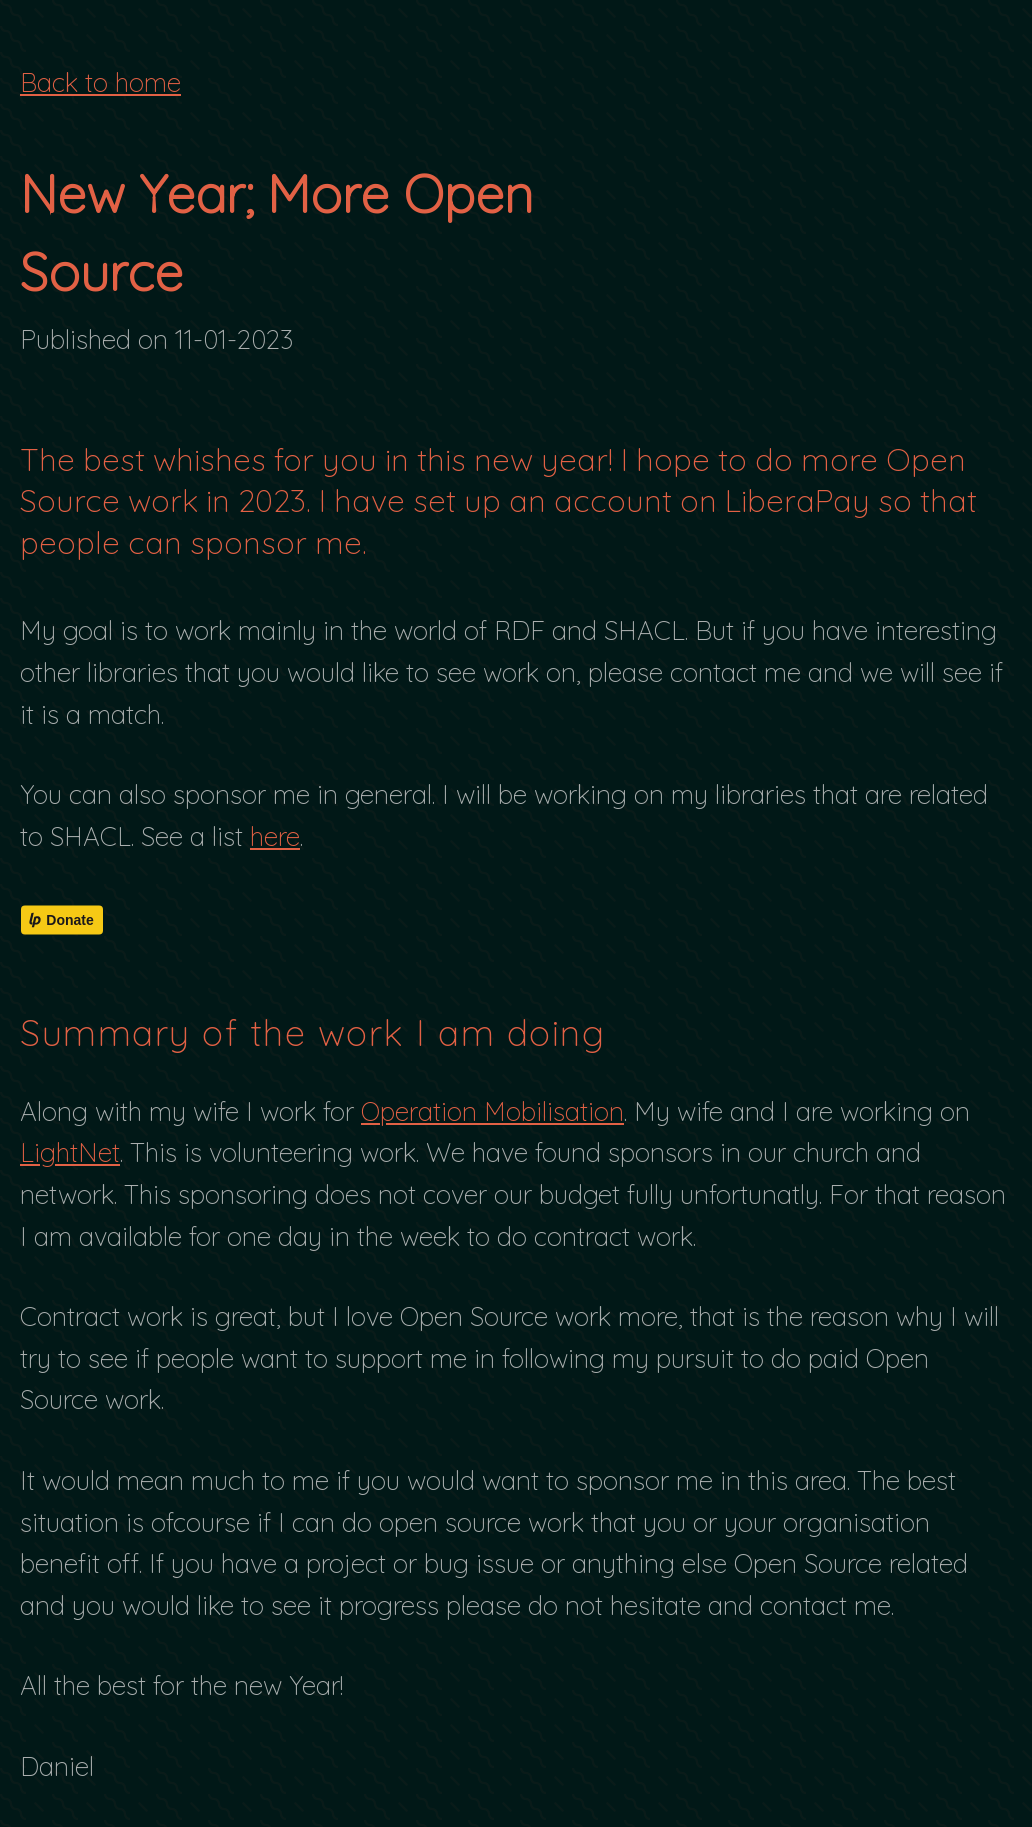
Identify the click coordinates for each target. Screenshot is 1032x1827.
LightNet (70, 1152)
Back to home (100, 82)
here (275, 836)
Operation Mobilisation (492, 1111)
